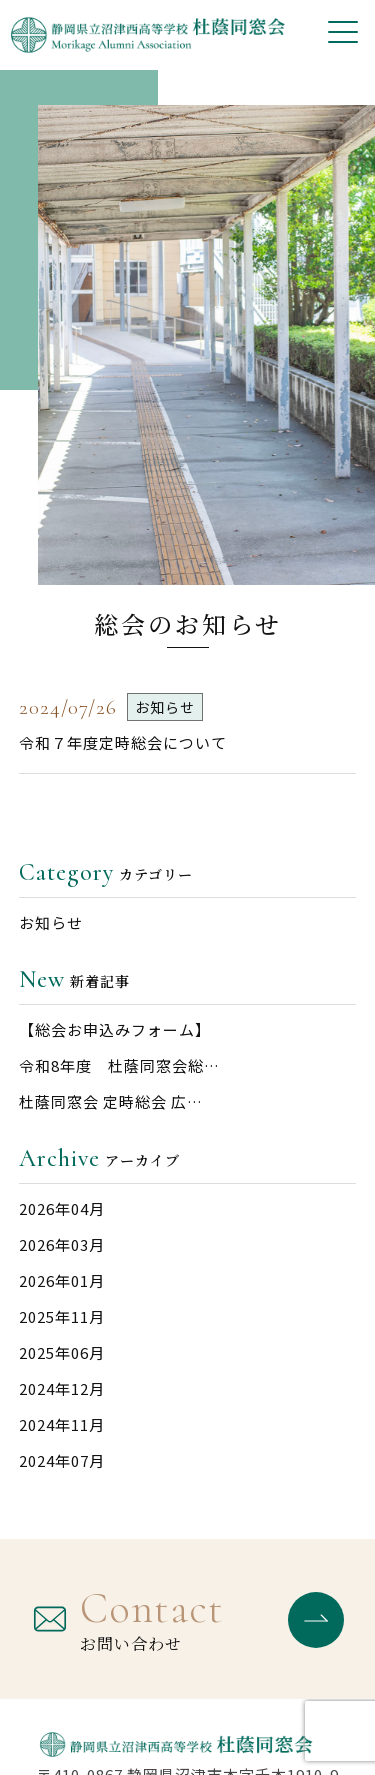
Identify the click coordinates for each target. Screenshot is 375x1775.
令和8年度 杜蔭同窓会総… (119, 1065)
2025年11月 (62, 1316)
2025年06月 (62, 1352)
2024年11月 (62, 1424)
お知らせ (51, 922)
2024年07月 (62, 1460)
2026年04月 (62, 1208)
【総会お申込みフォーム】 (115, 1029)
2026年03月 (62, 1244)
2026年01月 (62, 1280)
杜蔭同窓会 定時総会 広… (111, 1101)
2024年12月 (62, 1388)
